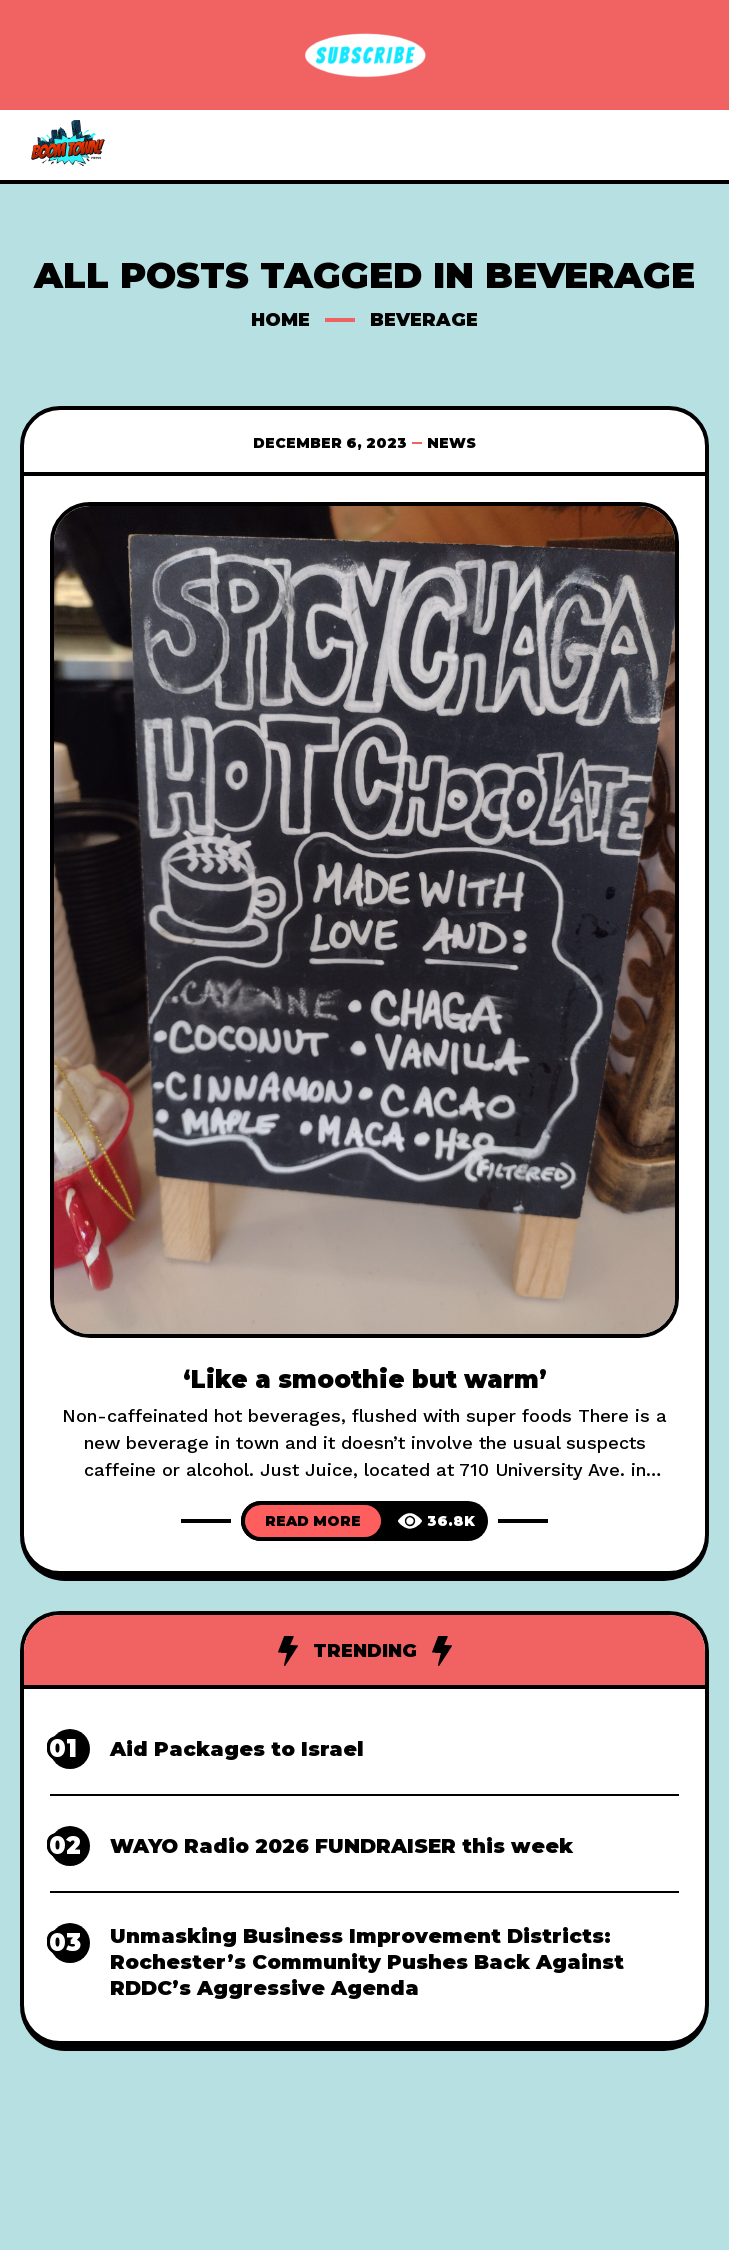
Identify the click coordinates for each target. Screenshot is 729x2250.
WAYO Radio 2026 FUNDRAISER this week (341, 1846)
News (451, 443)
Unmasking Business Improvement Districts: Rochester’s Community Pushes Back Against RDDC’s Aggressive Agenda (367, 1962)
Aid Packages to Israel (237, 1749)
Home (280, 320)
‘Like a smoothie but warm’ (365, 1379)
